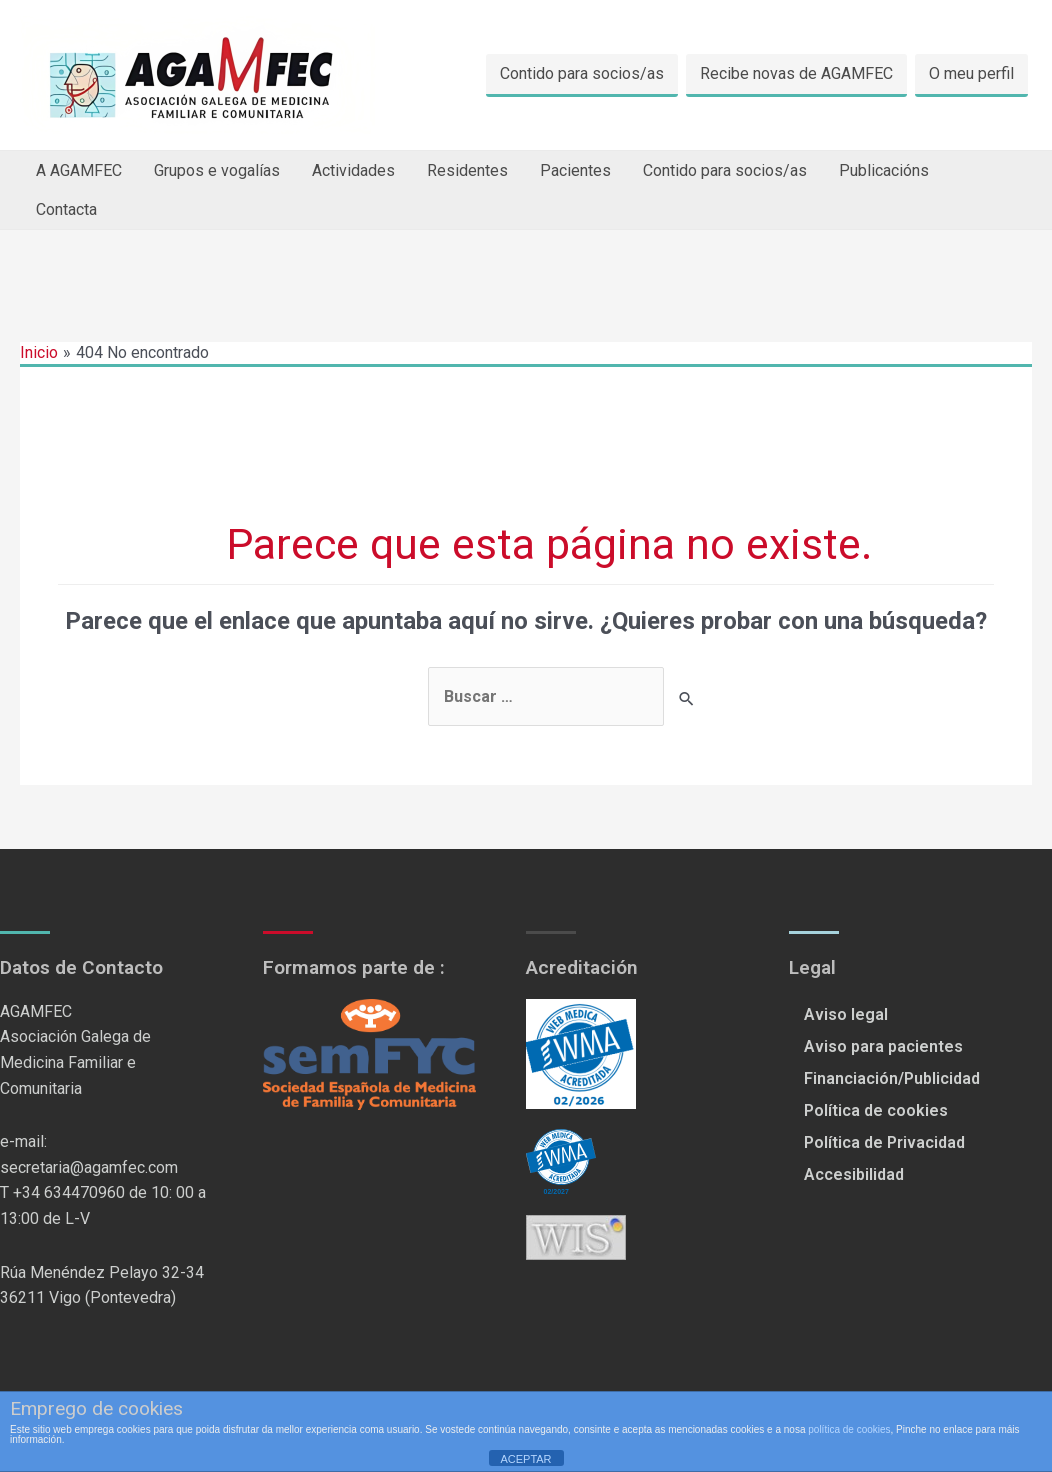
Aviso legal (846, 1014)
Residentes (467, 170)
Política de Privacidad (884, 1142)
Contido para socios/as (582, 73)
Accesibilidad (854, 1174)
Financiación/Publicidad (892, 1078)
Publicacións (884, 170)
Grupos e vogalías (217, 170)
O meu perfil (971, 73)
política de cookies (849, 1429)
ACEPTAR (525, 1459)
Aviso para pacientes (883, 1046)
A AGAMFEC (79, 170)
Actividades (353, 170)
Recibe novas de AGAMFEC (796, 73)
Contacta (66, 209)
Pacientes (575, 170)
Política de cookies (876, 1110)
